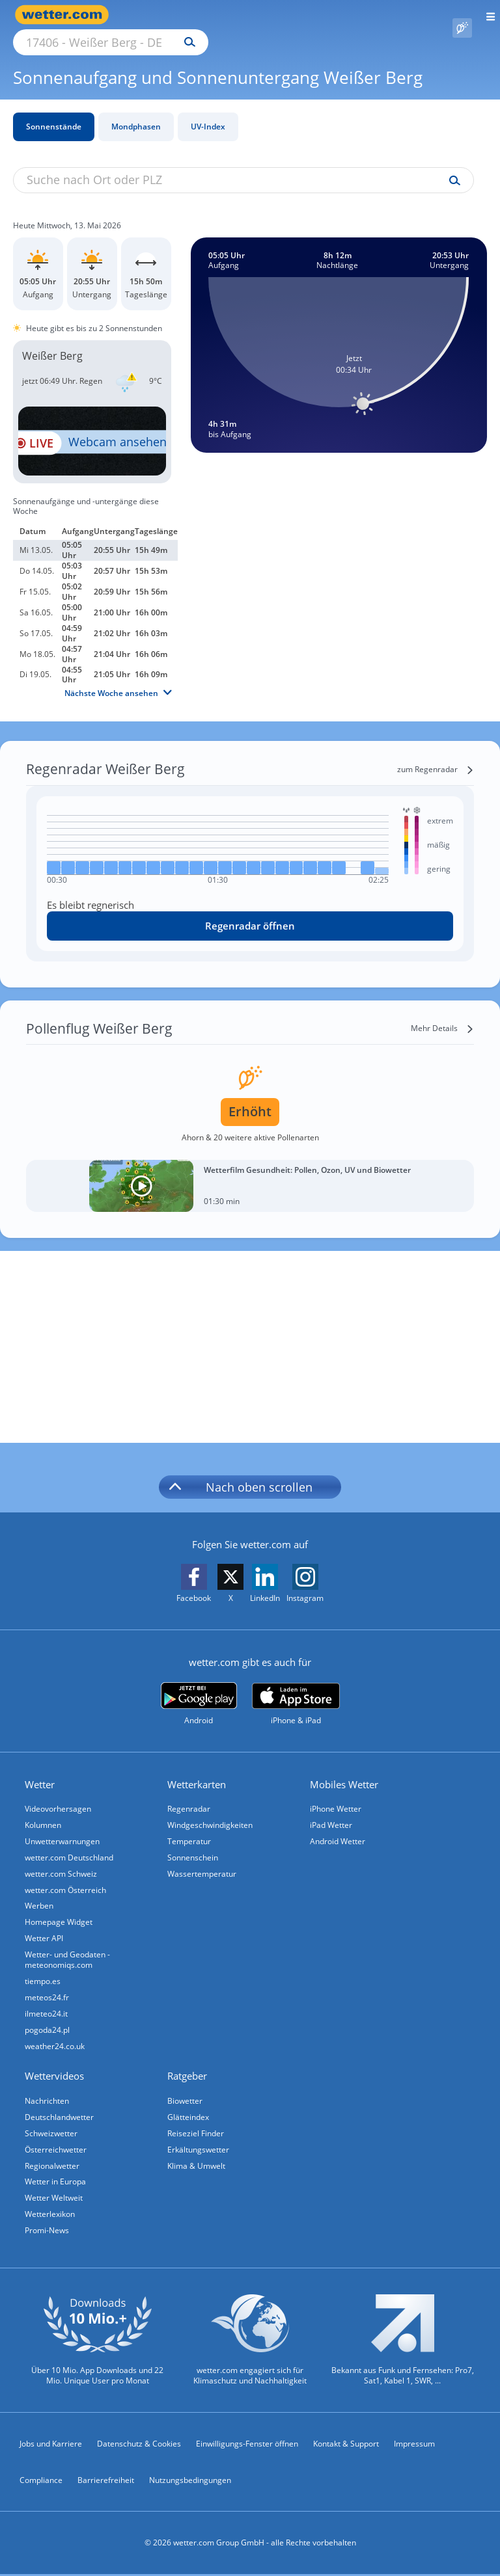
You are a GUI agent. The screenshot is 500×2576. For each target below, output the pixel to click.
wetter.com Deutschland (70, 1844)
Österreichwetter (57, 2147)
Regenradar (190, 1793)
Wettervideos (55, 2071)
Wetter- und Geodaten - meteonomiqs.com (68, 1951)
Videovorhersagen (59, 1793)
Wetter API (45, 1929)
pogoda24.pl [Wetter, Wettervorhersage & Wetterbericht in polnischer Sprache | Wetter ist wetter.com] (48, 2024)
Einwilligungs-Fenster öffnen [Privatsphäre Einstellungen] (247, 2445)
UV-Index (208, 111)
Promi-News (48, 2231)
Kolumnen (44, 1810)
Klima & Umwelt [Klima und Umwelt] (198, 2163)
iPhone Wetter (337, 1793)
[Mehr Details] (442, 1013)
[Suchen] (303, 15)
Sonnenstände (53, 111)
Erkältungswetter (199, 2147)
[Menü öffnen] (486, 14)
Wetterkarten (198, 1769)
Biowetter (186, 2096)
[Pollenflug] (462, 15)
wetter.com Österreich (66, 1878)
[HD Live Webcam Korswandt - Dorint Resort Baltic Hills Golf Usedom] (92, 426)
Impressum (414, 2445)
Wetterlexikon (51, 2214)
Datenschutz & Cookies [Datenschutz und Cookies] (139, 2445)
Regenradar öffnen (250, 910)
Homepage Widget (60, 1912)
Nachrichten (48, 2096)
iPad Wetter (332, 1810)
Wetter (41, 1769)
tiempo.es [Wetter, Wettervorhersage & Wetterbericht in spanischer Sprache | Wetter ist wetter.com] (44, 1973)
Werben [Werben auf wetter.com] (40, 1895)
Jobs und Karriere (51, 2445)
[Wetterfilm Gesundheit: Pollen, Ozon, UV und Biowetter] (250, 1171)
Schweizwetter (52, 2130)
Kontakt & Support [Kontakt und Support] (346, 2445)
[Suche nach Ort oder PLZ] (221, 15)
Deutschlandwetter (60, 2113)
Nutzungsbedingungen (190, 2482)
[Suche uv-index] (451, 166)
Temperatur (190, 1827)
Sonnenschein (194, 1844)
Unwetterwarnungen (63, 1827)
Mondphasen (136, 111)
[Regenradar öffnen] (250, 911)
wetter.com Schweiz (62, 1861)
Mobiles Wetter (345, 1769)
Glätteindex (189, 2113)
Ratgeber (188, 2071)
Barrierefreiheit (105, 2482)
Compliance (41, 2482)
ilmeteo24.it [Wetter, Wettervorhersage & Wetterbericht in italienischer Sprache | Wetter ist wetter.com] (47, 2007)
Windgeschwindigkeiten (211, 1810)
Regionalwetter (53, 2163)
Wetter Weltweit (55, 2197)
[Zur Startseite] (65, 14)
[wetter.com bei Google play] (199, 1689)
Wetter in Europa (56, 2180)
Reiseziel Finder (197, 2130)
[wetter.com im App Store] (296, 1689)
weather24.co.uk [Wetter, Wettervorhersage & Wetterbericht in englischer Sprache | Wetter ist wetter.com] (56, 2040)
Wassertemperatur (203, 1861)
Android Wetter (339, 1827)
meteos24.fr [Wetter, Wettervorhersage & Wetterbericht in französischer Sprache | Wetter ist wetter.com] (48, 1990)
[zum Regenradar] (435, 754)
